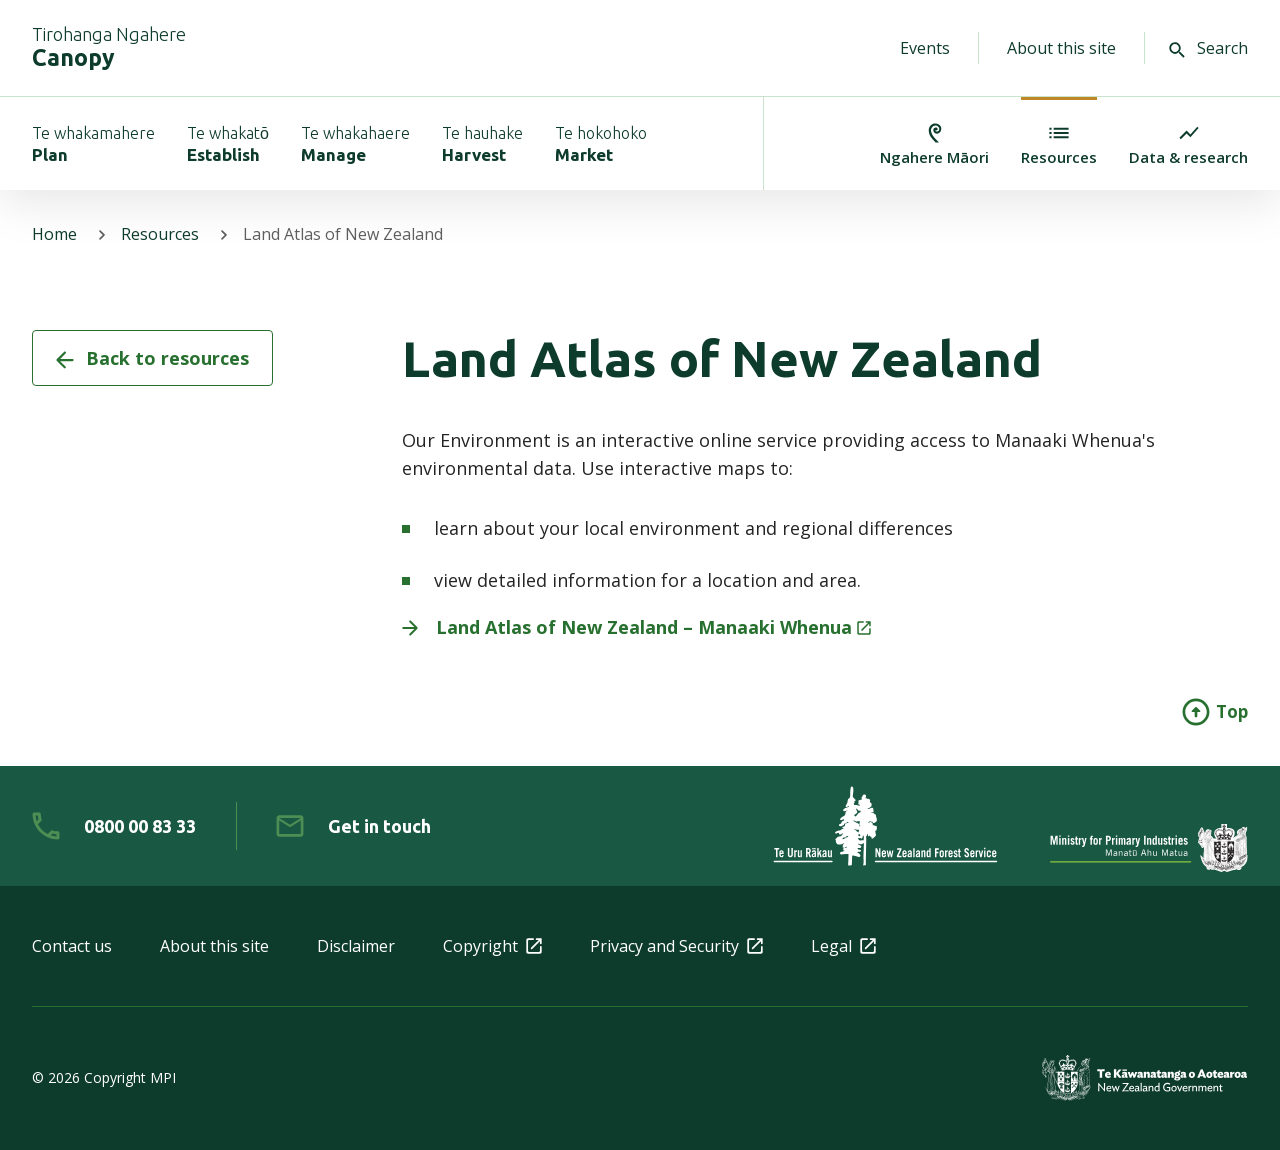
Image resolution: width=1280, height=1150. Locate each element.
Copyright (492, 946)
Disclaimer (356, 946)
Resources (160, 234)
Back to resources (152, 358)
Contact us (72, 946)
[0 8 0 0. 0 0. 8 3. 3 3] (114, 826)
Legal (843, 946)
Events (925, 48)
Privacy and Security (676, 946)
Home (54, 234)
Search (1208, 48)
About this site (1061, 48)
